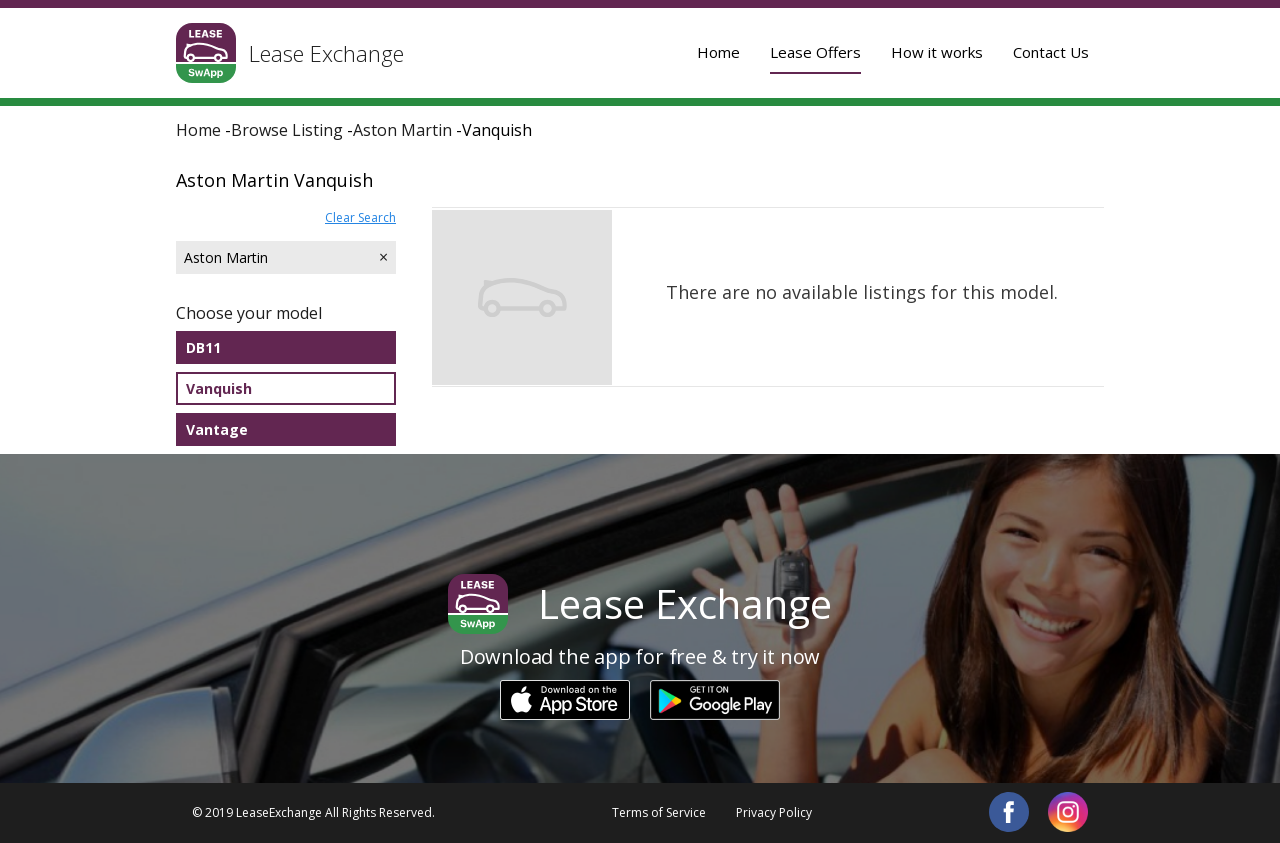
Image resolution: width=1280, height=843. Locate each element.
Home (718, 52)
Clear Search (360, 217)
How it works (937, 52)
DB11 (203, 347)
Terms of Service (659, 812)
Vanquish (219, 388)
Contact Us (1051, 52)
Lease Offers (815, 52)
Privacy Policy (774, 812)
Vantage (217, 429)
